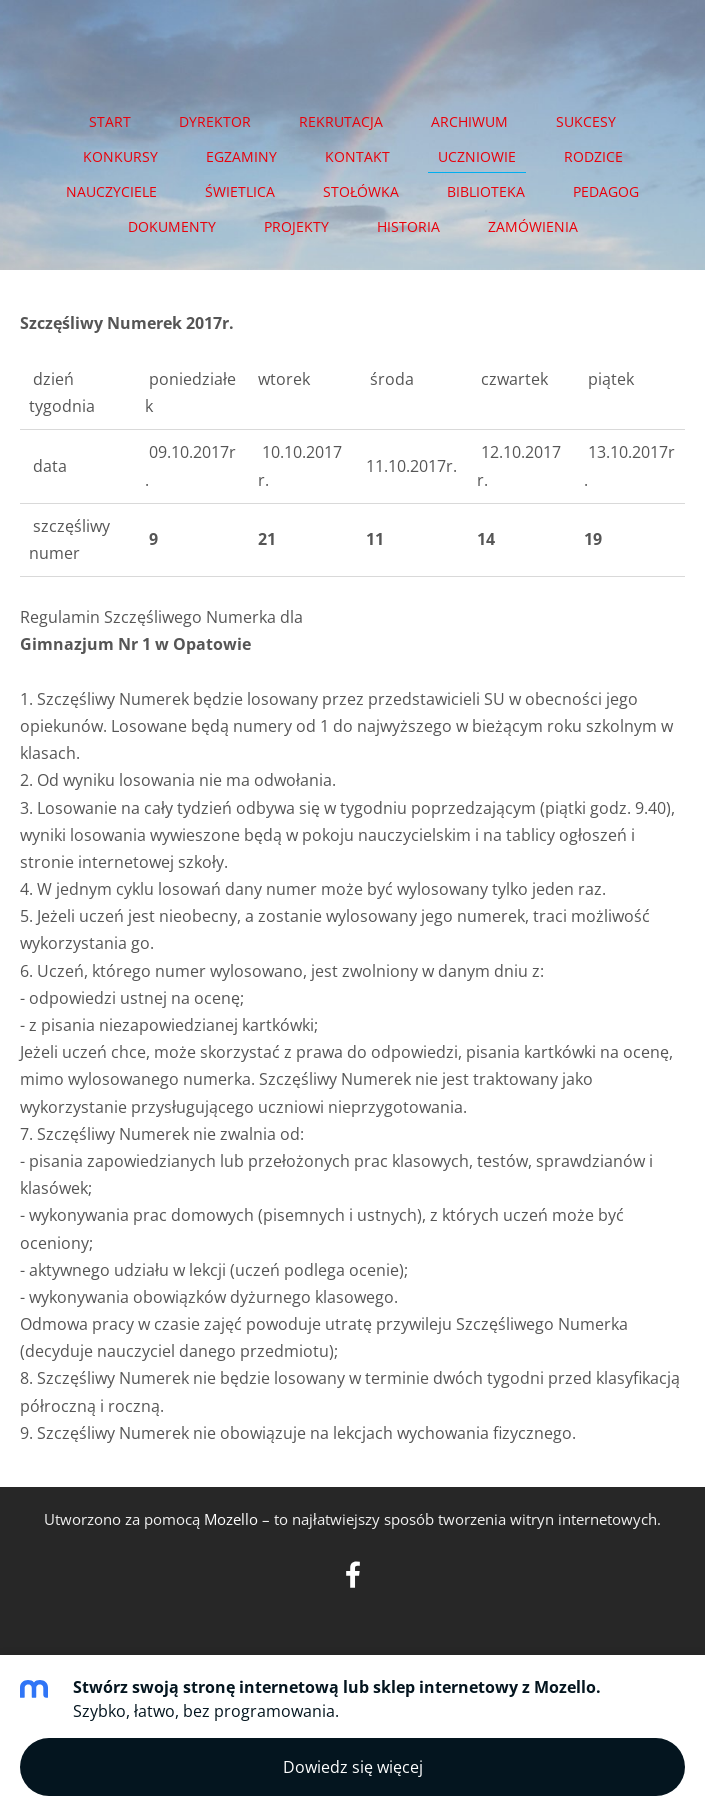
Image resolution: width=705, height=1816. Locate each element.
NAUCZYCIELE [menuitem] (111, 191)
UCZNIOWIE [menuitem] (477, 156)
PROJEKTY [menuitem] (296, 226)
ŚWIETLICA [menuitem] (240, 191)
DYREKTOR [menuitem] (215, 121)
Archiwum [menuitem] (469, 121)
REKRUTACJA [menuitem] (341, 121)
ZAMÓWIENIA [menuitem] (533, 226)
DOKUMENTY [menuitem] (172, 226)
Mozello (231, 1519)
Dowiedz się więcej (353, 1767)
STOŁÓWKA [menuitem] (361, 191)
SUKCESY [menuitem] (586, 121)
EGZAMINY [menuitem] (241, 156)
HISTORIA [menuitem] (408, 226)
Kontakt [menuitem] (357, 156)
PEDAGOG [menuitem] (606, 191)
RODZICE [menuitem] (593, 156)
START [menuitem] (110, 121)
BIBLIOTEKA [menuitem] (486, 191)
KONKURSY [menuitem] (120, 156)
